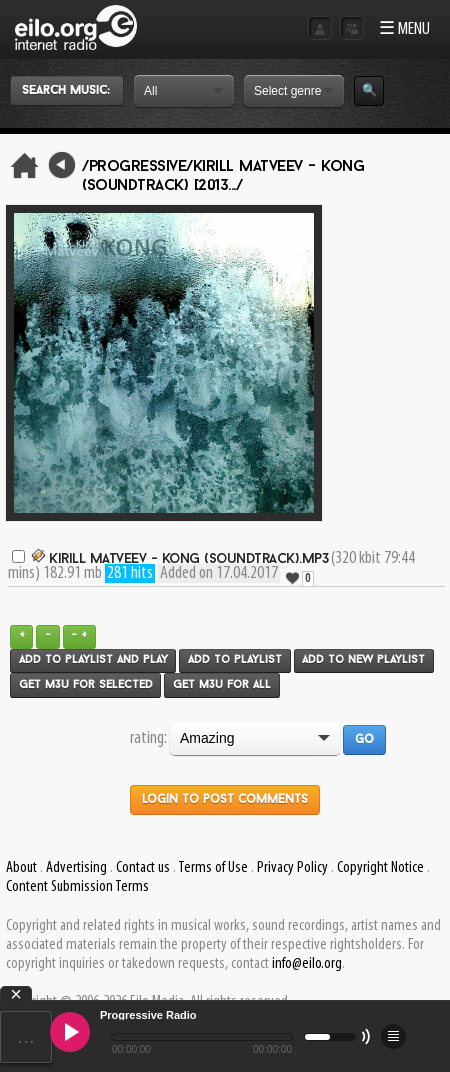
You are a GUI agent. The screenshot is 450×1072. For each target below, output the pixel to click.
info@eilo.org (307, 964)
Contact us (143, 868)
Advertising (76, 868)
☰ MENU (404, 29)
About (21, 868)
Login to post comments (225, 800)
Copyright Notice (380, 868)
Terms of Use (213, 868)
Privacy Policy (292, 868)
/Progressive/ (137, 167)
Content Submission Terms (77, 887)
